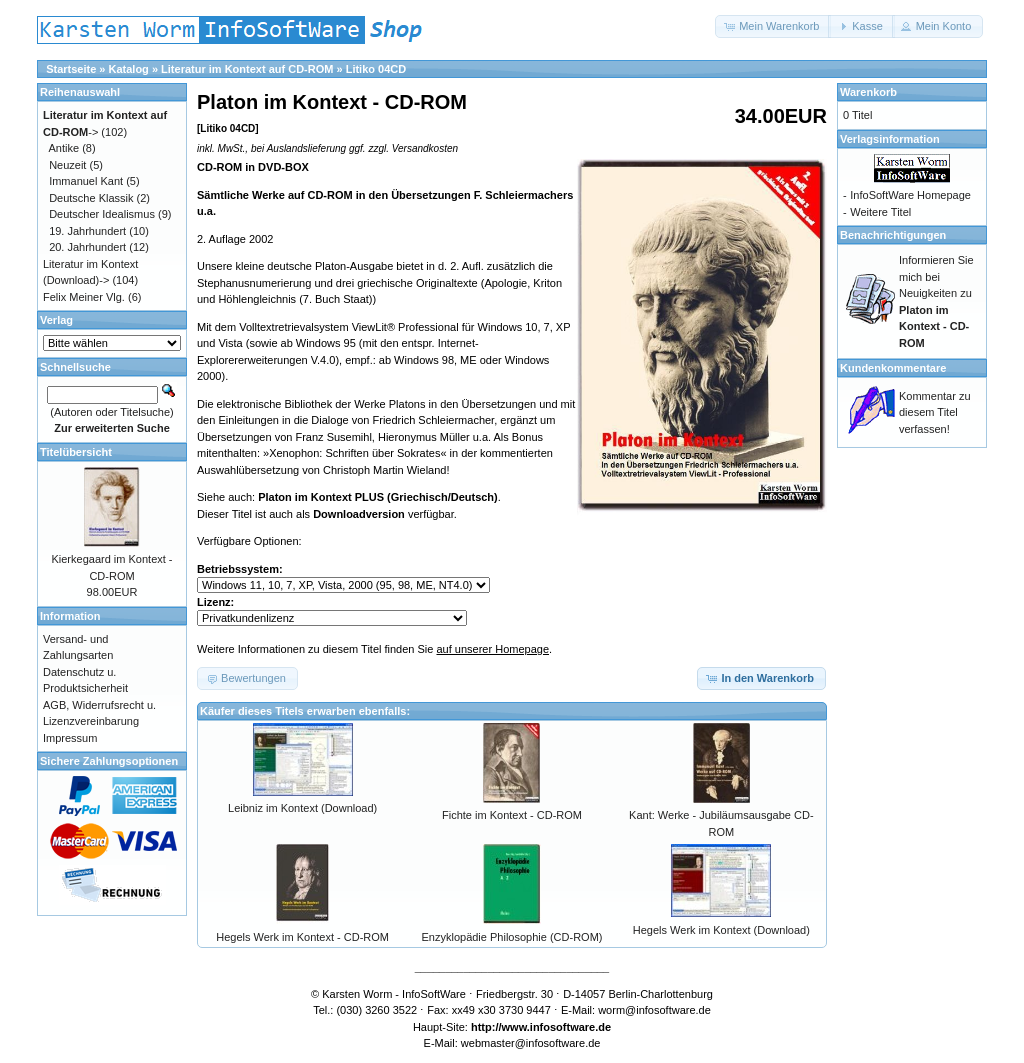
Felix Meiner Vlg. (84, 297)
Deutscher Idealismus (102, 214)
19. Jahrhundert (87, 231)
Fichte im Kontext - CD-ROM (512, 815)
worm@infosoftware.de (654, 1010)
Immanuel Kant (86, 181)
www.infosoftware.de (557, 1027)
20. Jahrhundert (87, 247)
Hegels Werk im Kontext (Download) (721, 930)
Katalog (129, 69)
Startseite (71, 69)
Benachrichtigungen (893, 235)
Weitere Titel (880, 212)
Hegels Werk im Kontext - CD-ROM (302, 937)
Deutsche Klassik (91, 198)
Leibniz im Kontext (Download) (302, 808)
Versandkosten (425, 148)
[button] (773, 26)
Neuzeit (67, 165)
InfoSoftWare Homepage (910, 195)
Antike (64, 148)
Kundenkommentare (893, 368)
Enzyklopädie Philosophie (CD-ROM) (512, 937)
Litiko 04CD (376, 69)
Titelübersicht (76, 452)
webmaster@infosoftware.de (531, 1043)
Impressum (70, 738)
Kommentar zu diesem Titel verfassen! (935, 412)
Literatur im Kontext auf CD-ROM (247, 69)
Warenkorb (868, 92)
